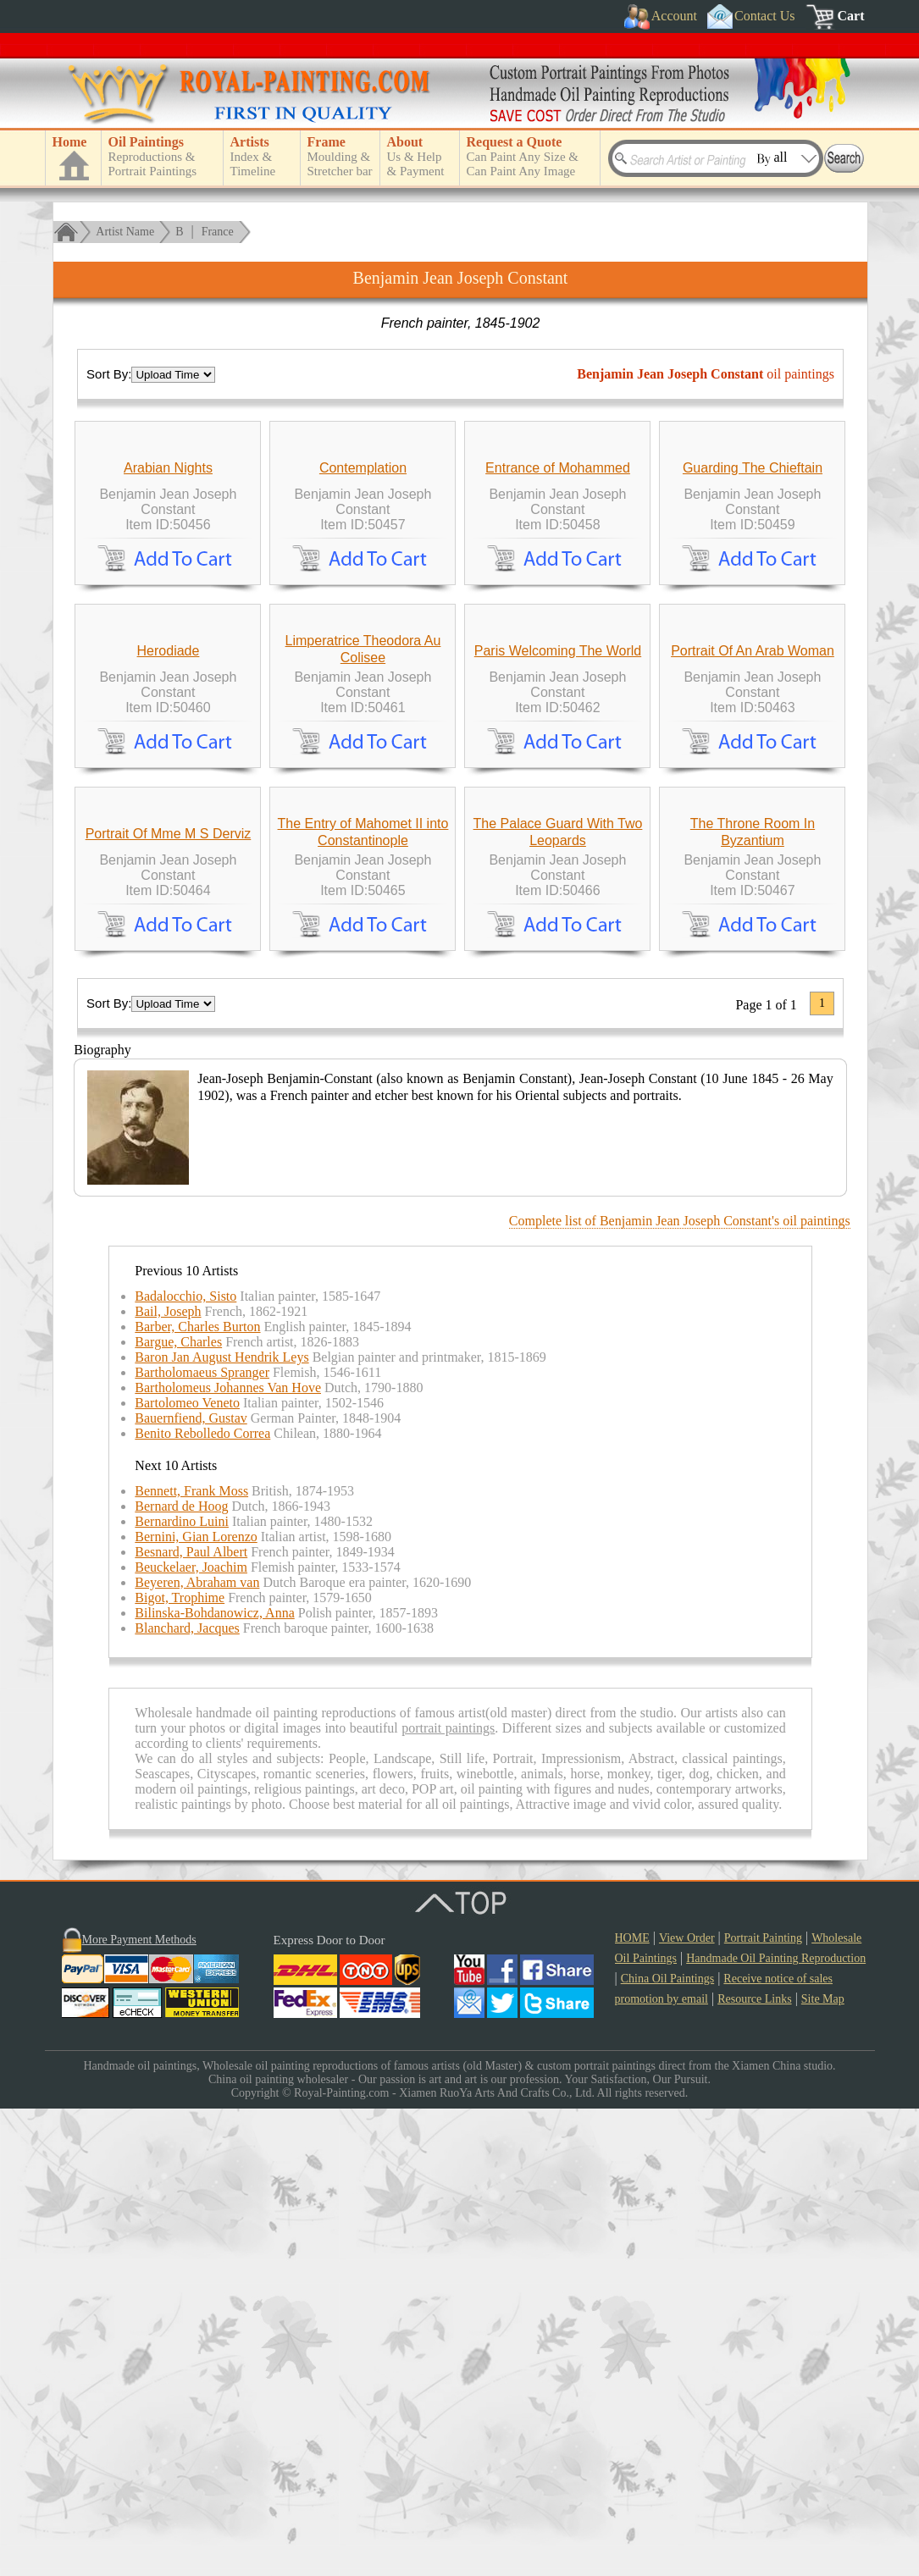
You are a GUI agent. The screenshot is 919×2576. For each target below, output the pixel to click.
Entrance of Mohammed (557, 623)
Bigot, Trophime (179, 2065)
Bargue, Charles (178, 1809)
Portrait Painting (763, 2405)
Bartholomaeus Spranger (202, 1839)
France (218, 231)
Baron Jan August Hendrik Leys (221, 1824)
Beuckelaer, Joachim (191, 2034)
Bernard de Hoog (181, 1973)
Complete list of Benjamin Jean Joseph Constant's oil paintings (679, 1688)
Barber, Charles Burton (197, 1794)
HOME (632, 2405)
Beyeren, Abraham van (197, 2050)
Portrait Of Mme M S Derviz (169, 1301)
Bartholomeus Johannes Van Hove (228, 1855)
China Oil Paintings (667, 2446)
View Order (687, 2405)
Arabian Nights (168, 623)
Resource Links (754, 2466)
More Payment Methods (139, 2407)
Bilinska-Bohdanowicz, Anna (214, 2080)
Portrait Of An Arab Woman (752, 962)
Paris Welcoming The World (557, 962)
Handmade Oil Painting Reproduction (776, 2425)
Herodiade (168, 962)
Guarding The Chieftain (752, 623)
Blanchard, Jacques (187, 2095)
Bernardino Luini (182, 1989)
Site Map (822, 2466)
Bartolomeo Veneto (187, 1870)
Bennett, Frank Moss (191, 1958)
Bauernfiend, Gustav (190, 1885)
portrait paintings (448, 2195)
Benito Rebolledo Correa (202, 1900)
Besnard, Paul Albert (191, 2019)
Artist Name (125, 231)
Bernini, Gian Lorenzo (196, 2004)
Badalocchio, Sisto (185, 1763)
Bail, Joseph (168, 1779)
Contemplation (363, 623)
